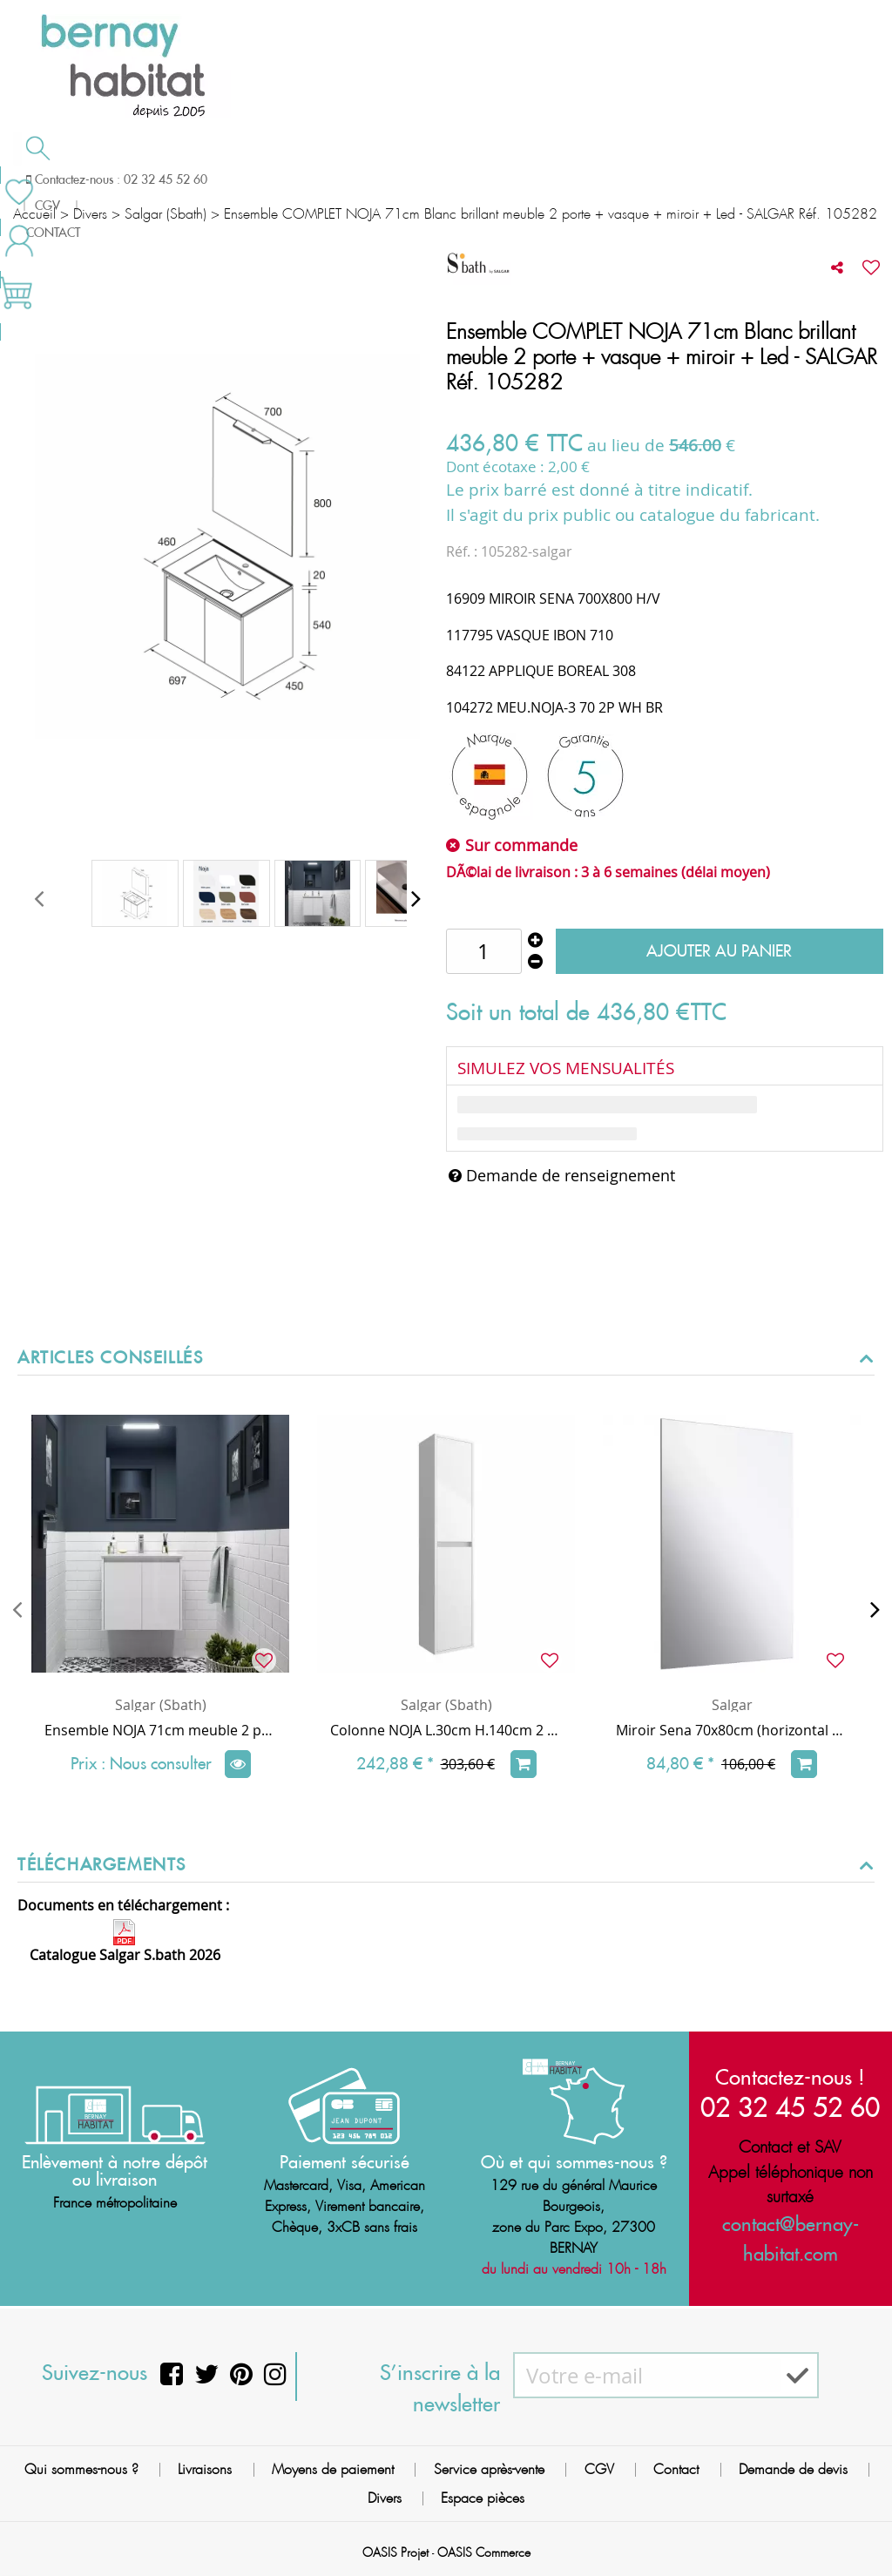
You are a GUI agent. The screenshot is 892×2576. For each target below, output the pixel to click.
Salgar (732, 1704)
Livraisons (205, 2469)
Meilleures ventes (82, 212)
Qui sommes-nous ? (81, 2469)
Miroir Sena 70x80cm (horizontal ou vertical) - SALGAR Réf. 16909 (732, 1730)
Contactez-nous (669, 178)
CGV (599, 2469)
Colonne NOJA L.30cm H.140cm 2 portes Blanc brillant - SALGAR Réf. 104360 (446, 1730)
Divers (385, 2498)
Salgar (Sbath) (160, 1704)
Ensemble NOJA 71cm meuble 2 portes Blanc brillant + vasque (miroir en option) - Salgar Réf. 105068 (160, 1730)
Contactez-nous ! (790, 2077)
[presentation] (39, 897)
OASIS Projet (395, 2552)
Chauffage (228, 179)
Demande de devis (504, 178)
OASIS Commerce (483, 2552)
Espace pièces (482, 2498)
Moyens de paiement (333, 2469)
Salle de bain (80, 179)
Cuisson (355, 179)
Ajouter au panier (719, 951)
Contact (676, 2469)
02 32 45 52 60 (790, 2107)
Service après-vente (489, 2469)
